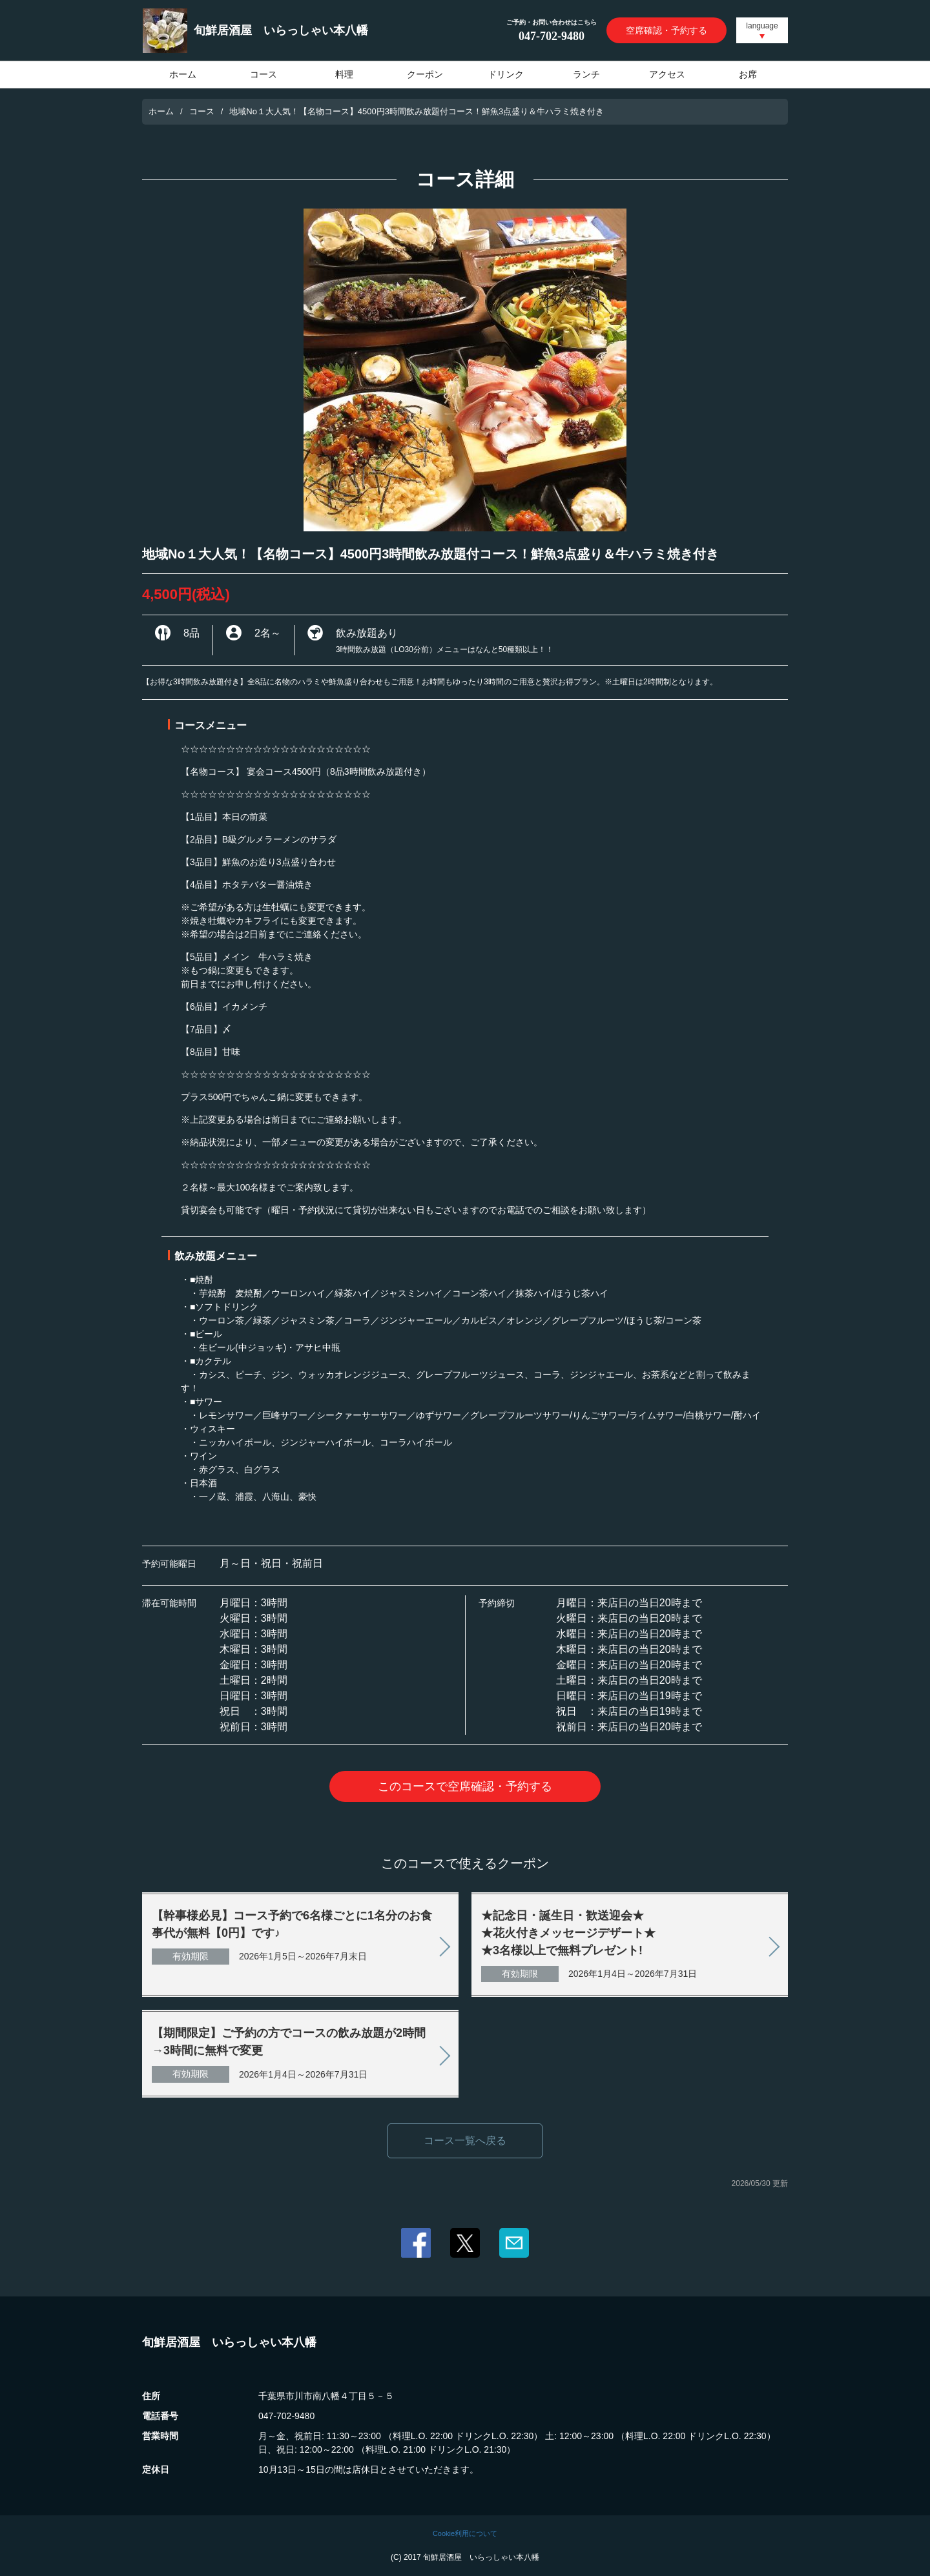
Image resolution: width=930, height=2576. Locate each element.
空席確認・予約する (666, 30)
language (762, 25)
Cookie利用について (465, 2533)
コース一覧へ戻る (465, 2140)
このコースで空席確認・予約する (465, 1786)
